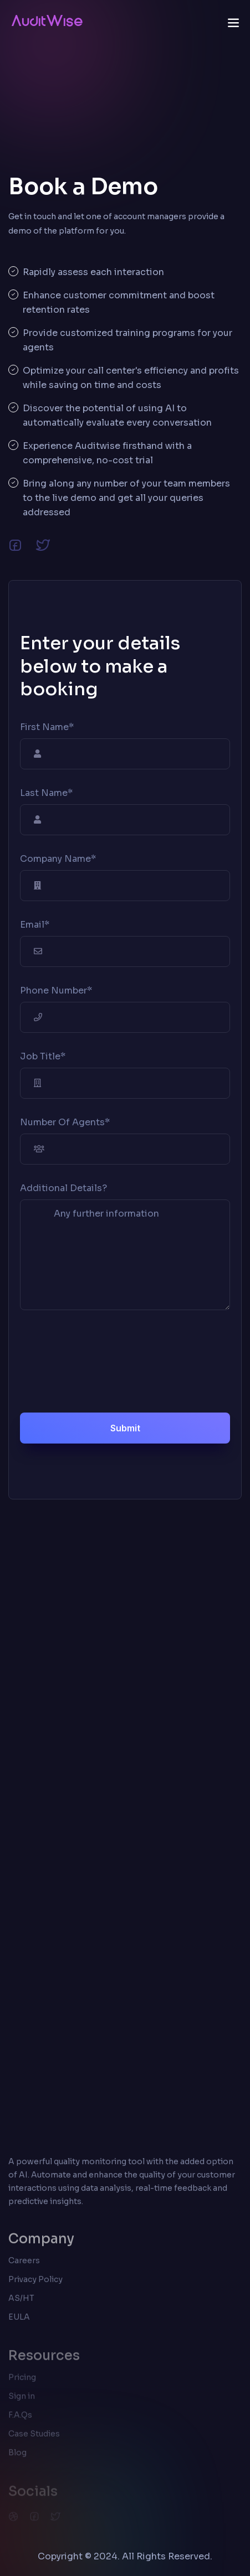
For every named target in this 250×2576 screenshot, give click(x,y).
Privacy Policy (35, 2286)
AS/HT (21, 2305)
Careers (24, 2267)
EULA (19, 2324)
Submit (125, 1428)
